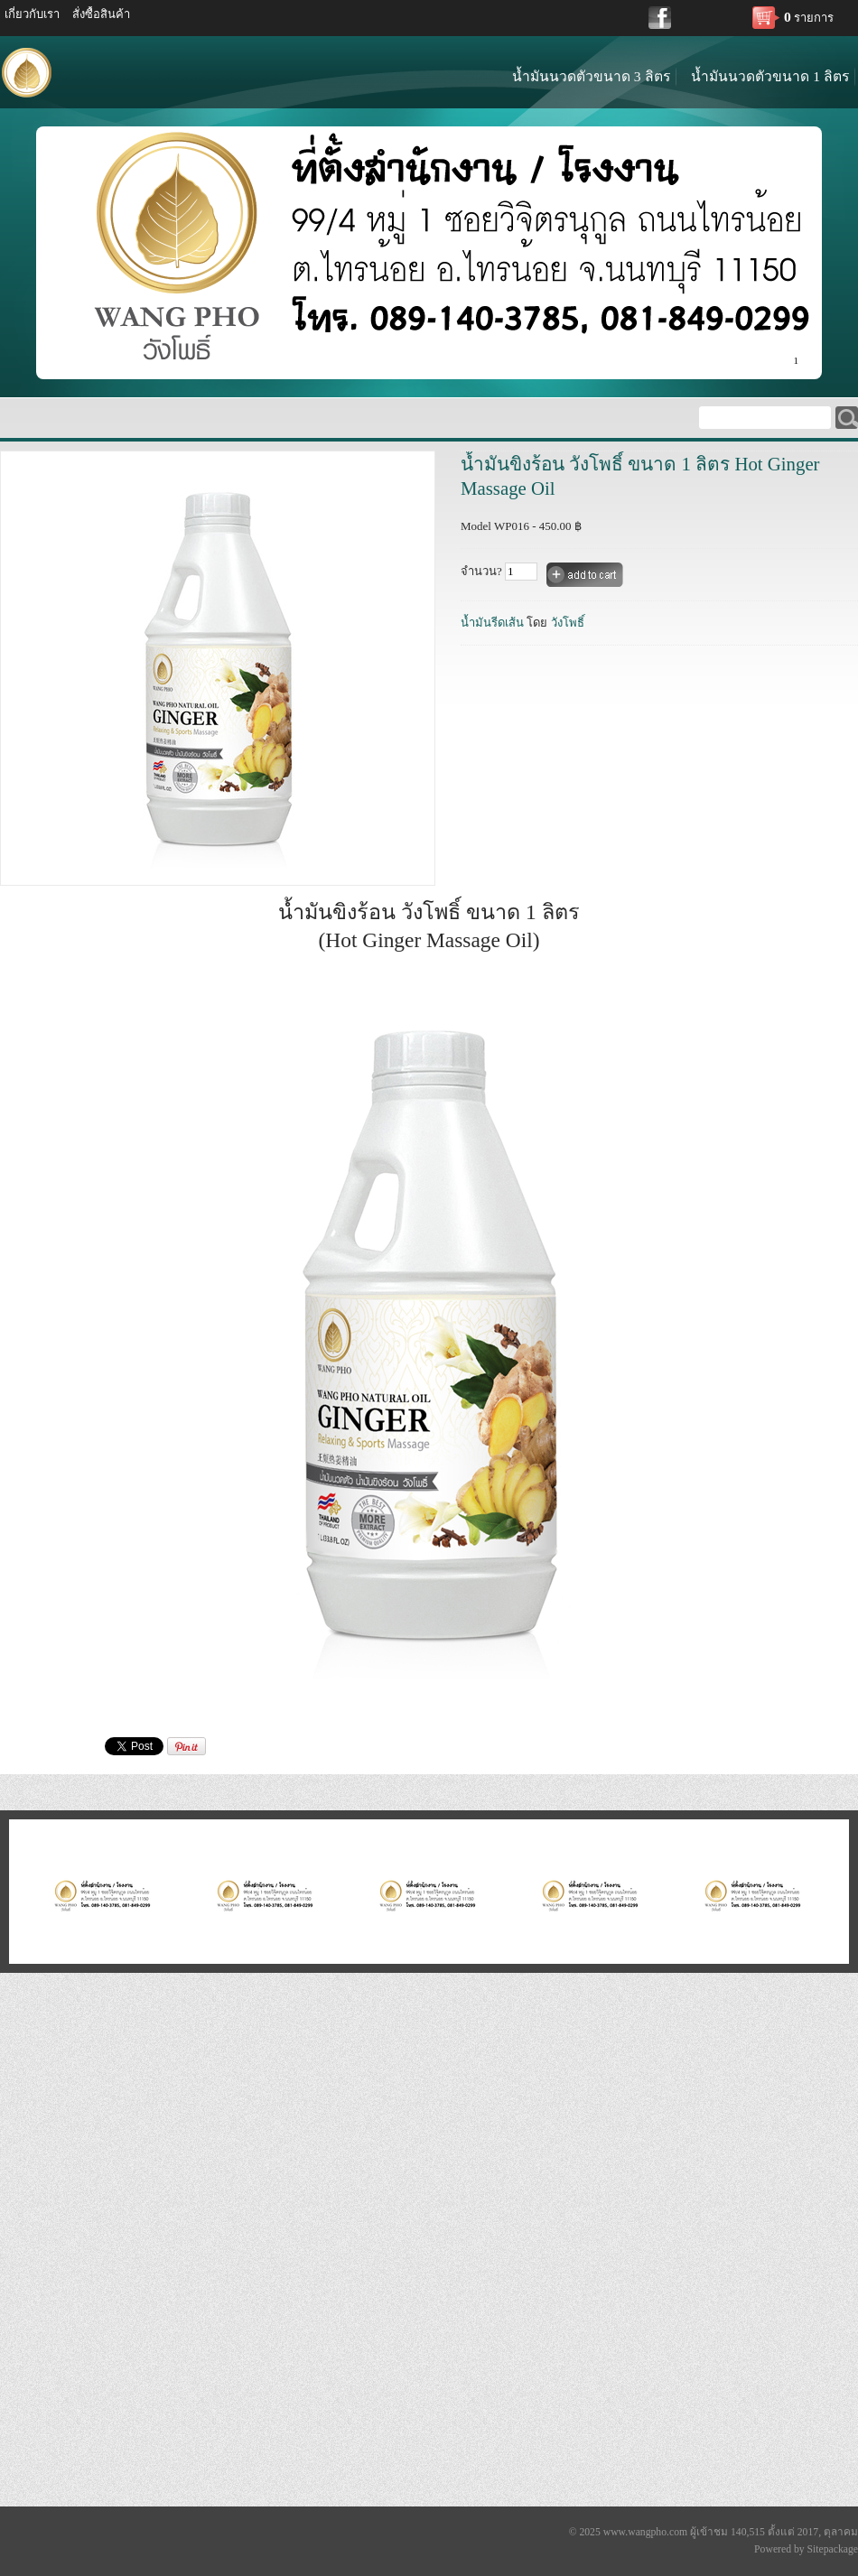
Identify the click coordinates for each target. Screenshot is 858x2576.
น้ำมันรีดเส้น (492, 622)
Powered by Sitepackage (806, 2549)
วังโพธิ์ (567, 622)
